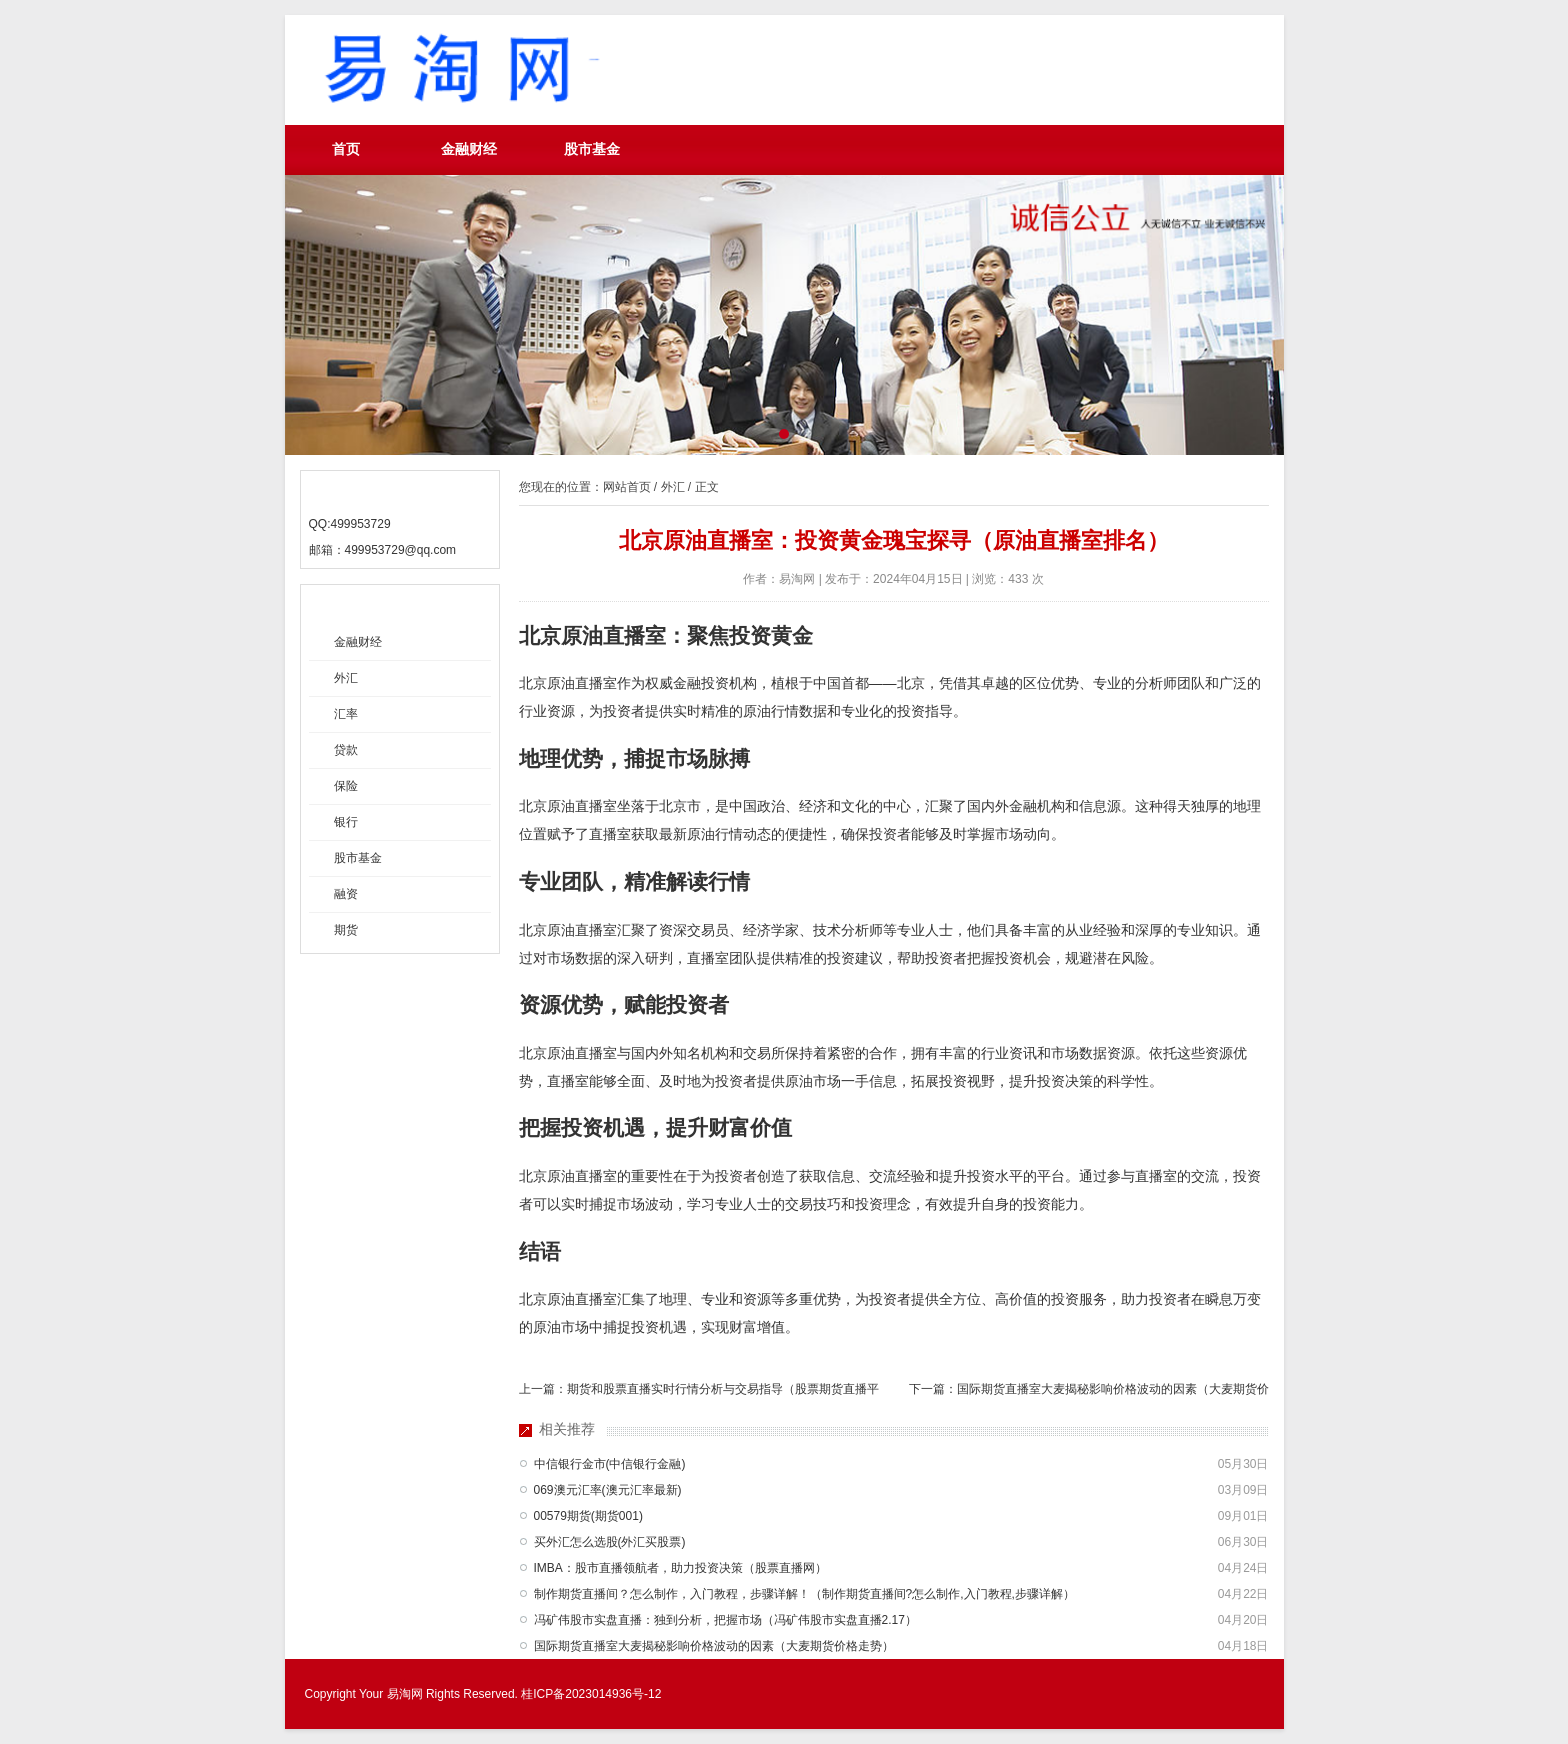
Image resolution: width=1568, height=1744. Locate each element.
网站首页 (627, 487)
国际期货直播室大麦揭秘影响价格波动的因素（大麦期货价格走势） (714, 1646)
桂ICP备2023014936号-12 (591, 1694)
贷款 (346, 750)
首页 (346, 149)
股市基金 (592, 149)
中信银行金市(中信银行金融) (610, 1464)
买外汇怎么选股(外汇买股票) (610, 1542)
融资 (346, 894)
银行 (346, 822)
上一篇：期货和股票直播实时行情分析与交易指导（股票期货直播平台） (699, 1393)
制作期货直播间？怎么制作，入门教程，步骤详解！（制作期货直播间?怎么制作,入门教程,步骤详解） (804, 1594)
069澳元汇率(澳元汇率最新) (608, 1490)
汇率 (346, 714)
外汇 (346, 678)
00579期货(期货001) (588, 1516)
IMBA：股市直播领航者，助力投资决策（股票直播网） (680, 1568)
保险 (346, 786)
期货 (346, 930)
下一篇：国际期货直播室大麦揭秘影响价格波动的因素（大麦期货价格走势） (1089, 1393)
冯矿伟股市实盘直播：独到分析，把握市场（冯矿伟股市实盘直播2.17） (725, 1620)
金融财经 (469, 149)
